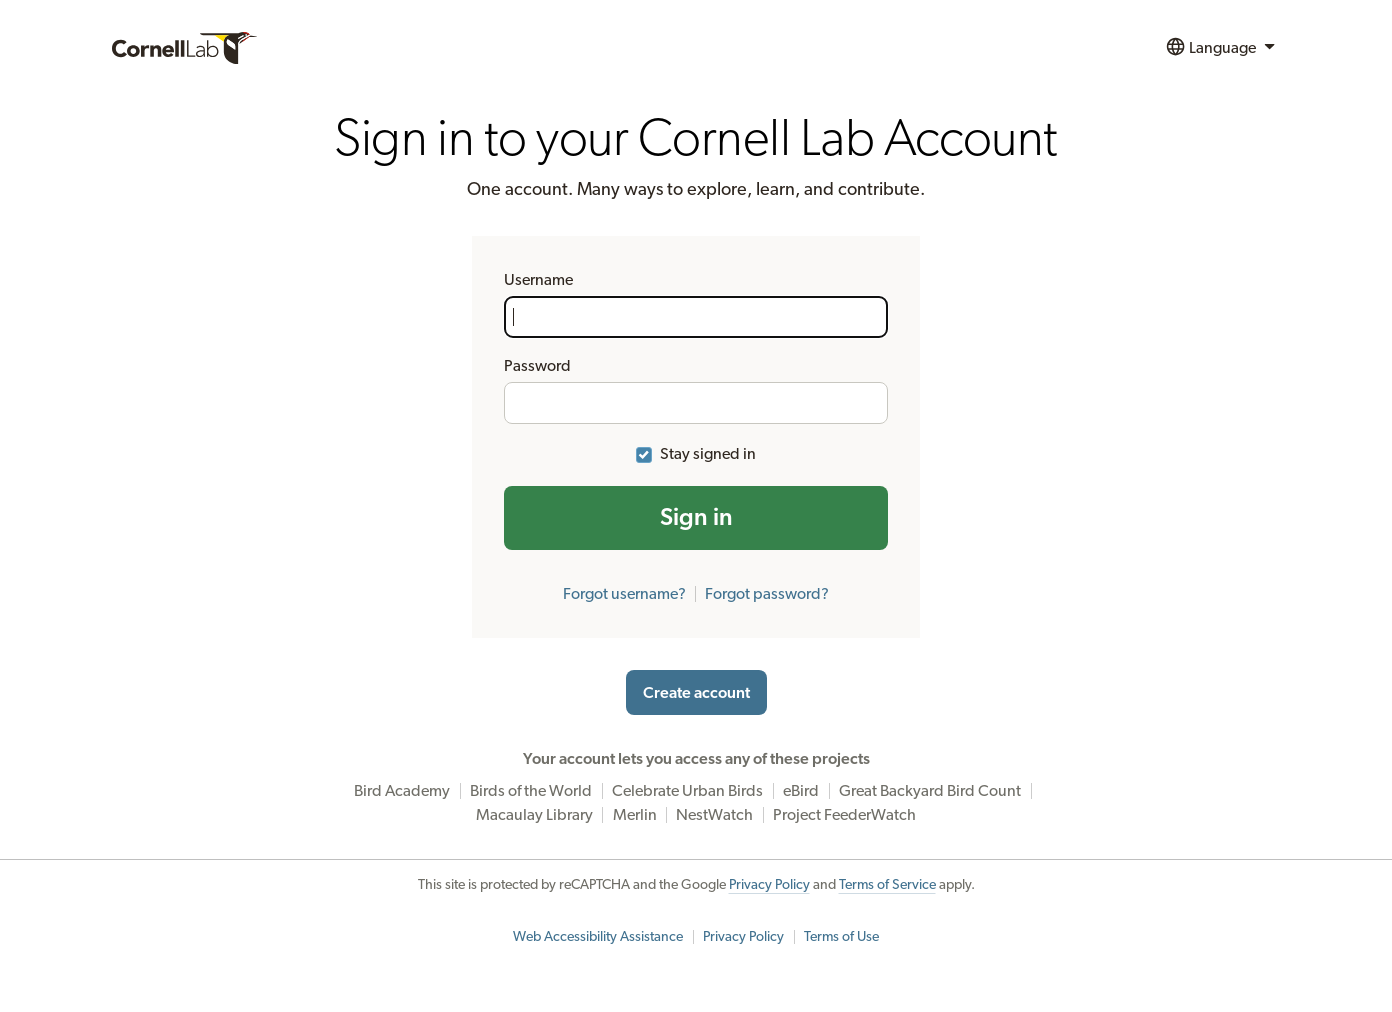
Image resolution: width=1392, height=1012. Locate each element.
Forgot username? (624, 594)
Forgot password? (767, 594)
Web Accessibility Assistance (598, 937)
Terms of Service (887, 885)
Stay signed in (708, 454)
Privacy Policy (769, 885)
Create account (696, 693)
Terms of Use (841, 937)
